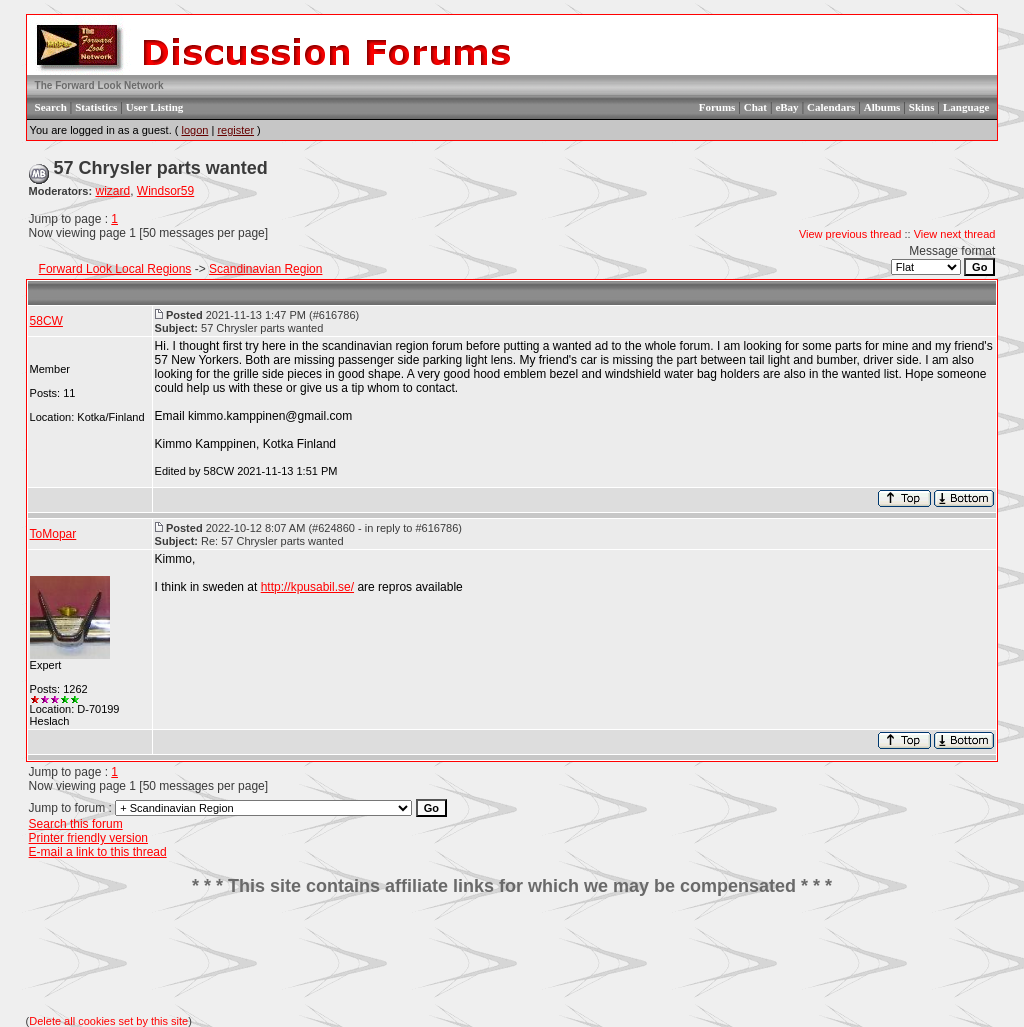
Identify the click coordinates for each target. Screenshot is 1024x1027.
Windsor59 (165, 191)
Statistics (96, 107)
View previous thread (850, 234)
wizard (113, 191)
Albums (882, 107)
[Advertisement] (512, 956)
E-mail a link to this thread (98, 852)
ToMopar (53, 534)
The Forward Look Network (99, 85)
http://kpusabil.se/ (307, 587)
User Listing (155, 107)
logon (194, 130)
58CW (46, 321)
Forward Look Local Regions (115, 269)
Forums (717, 107)
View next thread (955, 234)
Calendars (831, 107)
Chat (755, 107)
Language (966, 107)
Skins (922, 107)
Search (51, 107)
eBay (786, 107)
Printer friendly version (88, 838)
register (235, 130)
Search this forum (76, 824)
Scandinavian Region (265, 269)
